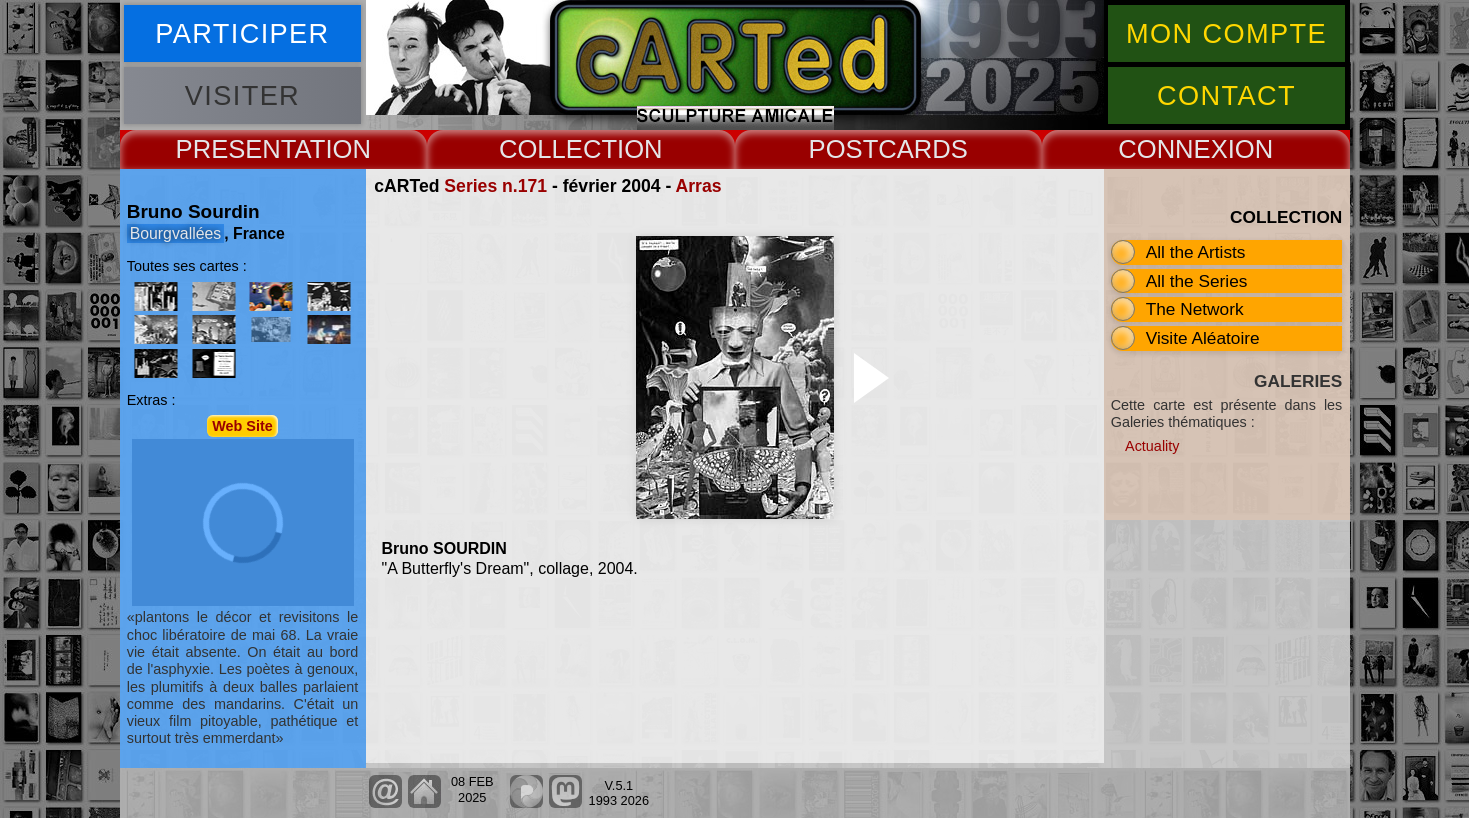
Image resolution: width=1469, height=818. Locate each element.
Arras (699, 186)
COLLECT (558, 149)
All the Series (1197, 281)
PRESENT (235, 149)
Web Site (242, 426)
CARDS (923, 149)
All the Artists (1196, 252)
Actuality (1152, 446)
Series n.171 (495, 186)
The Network (1195, 309)
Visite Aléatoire (1203, 338)
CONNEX (1173, 149)
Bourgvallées (176, 233)
